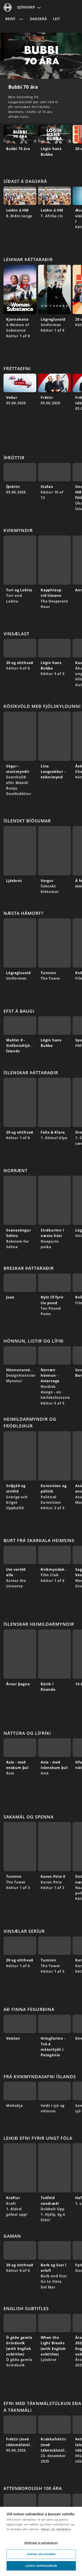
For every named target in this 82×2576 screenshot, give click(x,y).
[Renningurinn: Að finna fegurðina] (41, 1750)
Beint (10, 18)
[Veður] (19, 392)
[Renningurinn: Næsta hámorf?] (41, 913)
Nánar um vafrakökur (56, 2529)
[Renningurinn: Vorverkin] (41, 2396)
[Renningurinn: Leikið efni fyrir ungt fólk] (41, 1855)
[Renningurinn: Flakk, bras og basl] (41, 2449)
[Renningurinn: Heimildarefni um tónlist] (41, 2208)
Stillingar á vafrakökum (41, 2542)
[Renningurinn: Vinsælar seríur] (41, 1697)
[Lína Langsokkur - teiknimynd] (54, 747)
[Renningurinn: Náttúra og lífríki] (41, 1561)
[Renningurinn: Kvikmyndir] (41, 530)
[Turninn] (54, 952)
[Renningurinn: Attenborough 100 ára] (41, 2103)
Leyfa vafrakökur (41, 2565)
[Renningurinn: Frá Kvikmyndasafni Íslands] (41, 1802)
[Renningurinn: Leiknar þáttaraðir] (41, 259)
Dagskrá (38, 18)
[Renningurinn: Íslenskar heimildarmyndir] (41, 1478)
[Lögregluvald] (54, 300)
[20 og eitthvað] (19, 657)
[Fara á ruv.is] (7, 7)
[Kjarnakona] (19, 303)
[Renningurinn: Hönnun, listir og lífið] (41, 1282)
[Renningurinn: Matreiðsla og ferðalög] (41, 2155)
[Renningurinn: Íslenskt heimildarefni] (41, 2344)
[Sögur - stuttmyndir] (19, 755)
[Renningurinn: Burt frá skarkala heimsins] (41, 1425)
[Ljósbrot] (19, 860)
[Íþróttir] (19, 481)
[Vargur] (54, 861)
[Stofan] (54, 483)
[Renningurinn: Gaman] (41, 1938)
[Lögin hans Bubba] (54, 143)
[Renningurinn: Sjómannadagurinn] (41, 2501)
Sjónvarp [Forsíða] (26, 7)
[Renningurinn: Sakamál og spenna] (41, 1614)
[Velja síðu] (38, 7)
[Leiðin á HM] (19, 205)
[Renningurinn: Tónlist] (41, 2291)
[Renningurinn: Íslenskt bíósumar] (41, 820)
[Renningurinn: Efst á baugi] (41, 1011)
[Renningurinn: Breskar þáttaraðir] (41, 1230)
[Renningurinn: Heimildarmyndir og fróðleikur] (41, 1339)
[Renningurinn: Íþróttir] (41, 457)
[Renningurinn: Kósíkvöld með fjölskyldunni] (41, 706)
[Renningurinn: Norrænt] (41, 1146)
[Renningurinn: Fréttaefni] (41, 368)
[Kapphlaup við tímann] (54, 573)
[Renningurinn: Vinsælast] (41, 633)
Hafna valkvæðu (41, 2554)
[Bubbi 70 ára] (19, 143)
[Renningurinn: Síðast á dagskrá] (41, 181)
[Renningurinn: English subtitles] (41, 1991)
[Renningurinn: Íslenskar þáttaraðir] (41, 1063)
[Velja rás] (21, 19)
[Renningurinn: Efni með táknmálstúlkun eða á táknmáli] (41, 2047)
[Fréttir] (54, 392)
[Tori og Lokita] (19, 571)
